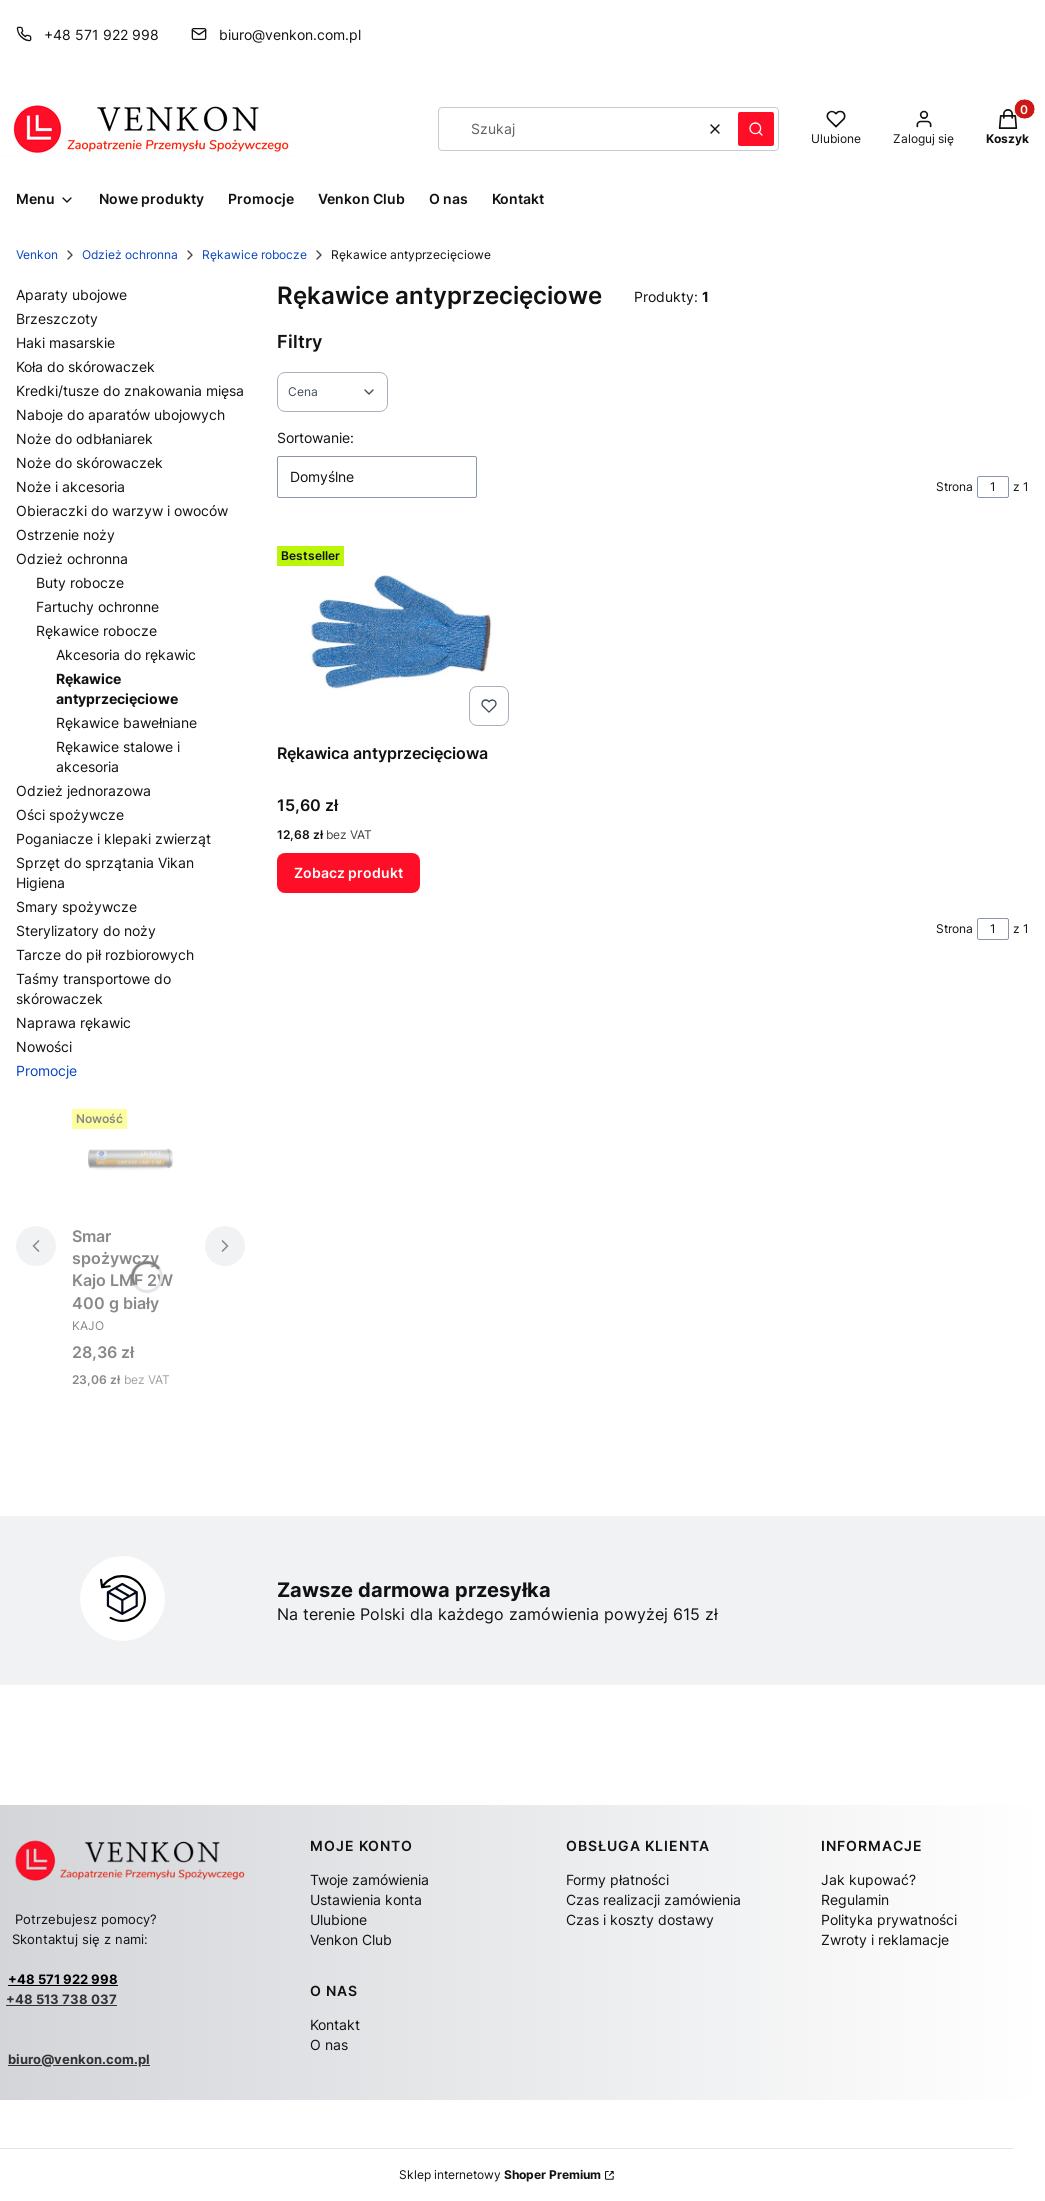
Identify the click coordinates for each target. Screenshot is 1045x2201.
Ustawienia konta (366, 1899)
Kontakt (335, 2024)
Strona (954, 486)
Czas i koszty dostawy (640, 1919)
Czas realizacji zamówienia (653, 1899)
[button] (756, 129)
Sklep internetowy (500, 2174)
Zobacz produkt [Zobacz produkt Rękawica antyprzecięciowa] (348, 873)
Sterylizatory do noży (86, 930)
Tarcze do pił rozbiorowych (105, 954)
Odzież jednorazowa (83, 790)
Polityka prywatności (889, 1919)
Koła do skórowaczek (85, 366)
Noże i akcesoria (70, 486)
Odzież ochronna (130, 254)
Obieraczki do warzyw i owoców (122, 510)
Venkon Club (351, 1939)
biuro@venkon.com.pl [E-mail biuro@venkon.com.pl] (290, 34)
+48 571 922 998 (63, 1979)
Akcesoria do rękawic (126, 654)
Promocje (46, 1070)
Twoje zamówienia (369, 1879)
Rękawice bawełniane (126, 722)
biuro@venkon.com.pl (79, 2059)
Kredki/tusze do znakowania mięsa (130, 390)
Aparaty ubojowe (71, 294)
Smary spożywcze (76, 906)
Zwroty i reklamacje (885, 1939)
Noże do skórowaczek (89, 462)
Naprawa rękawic (73, 1022)
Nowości (44, 1046)
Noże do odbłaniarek (84, 438)
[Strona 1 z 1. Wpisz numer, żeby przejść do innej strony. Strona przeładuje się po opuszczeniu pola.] (993, 487)
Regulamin (855, 1899)
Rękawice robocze (254, 254)
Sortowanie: (315, 437)
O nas (329, 2044)
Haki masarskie (65, 342)
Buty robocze (80, 582)
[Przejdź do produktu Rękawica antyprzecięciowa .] (397, 636)
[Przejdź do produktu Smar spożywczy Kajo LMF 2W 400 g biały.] (130, 1159)
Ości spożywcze (70, 814)
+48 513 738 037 (61, 1999)
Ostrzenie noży (65, 534)
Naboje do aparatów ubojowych (120, 414)
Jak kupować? (868, 1879)
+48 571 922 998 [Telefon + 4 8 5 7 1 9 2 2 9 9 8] (101, 34)
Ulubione (338, 1919)
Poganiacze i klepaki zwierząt (113, 838)
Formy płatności (617, 1879)
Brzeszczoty (57, 318)
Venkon (37, 254)
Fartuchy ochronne (97, 606)
